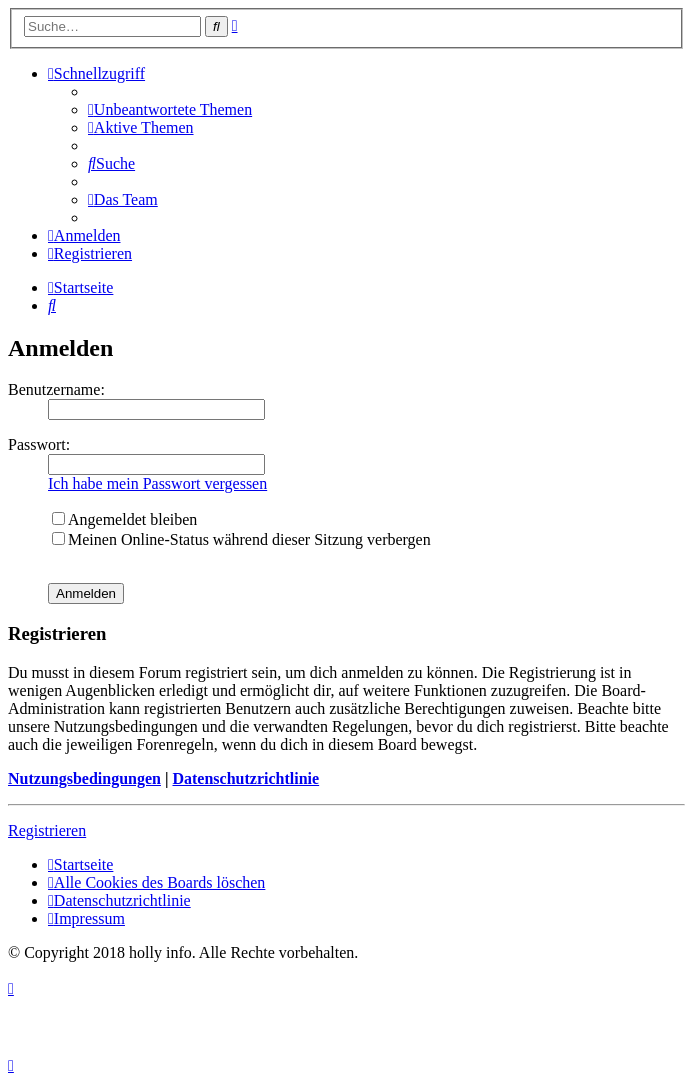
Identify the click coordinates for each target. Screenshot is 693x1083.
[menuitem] (170, 109)
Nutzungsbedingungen (84, 778)
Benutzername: (56, 389)
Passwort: (39, 444)
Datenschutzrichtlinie (245, 778)
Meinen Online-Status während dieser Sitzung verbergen (241, 539)
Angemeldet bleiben (124, 519)
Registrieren (47, 830)
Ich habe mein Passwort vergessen (157, 483)
